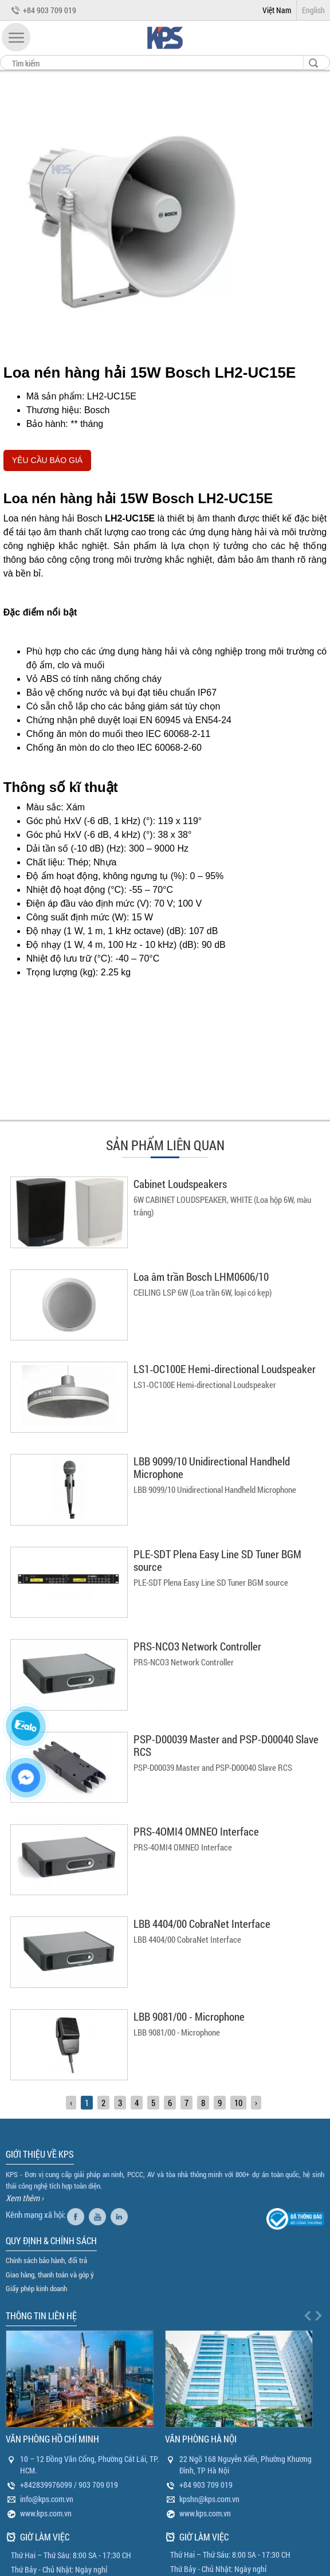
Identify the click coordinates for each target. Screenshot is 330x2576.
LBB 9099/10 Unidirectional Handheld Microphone (211, 1467)
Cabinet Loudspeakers (180, 1184)
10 (238, 2102)
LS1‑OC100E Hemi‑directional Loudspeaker (224, 1369)
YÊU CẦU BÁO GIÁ (47, 460)
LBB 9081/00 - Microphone (189, 2016)
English (313, 10)
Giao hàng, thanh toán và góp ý (50, 2274)
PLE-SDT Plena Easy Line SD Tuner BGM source (217, 1560)
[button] (16, 37)
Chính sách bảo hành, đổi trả (46, 2260)
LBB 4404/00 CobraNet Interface (201, 1923)
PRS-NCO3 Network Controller (197, 1646)
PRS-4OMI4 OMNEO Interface (196, 1831)
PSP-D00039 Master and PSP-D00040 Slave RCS (226, 1745)
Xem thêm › (25, 2197)
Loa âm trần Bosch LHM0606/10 (201, 1276)
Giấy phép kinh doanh (36, 2288)
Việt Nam (276, 10)
